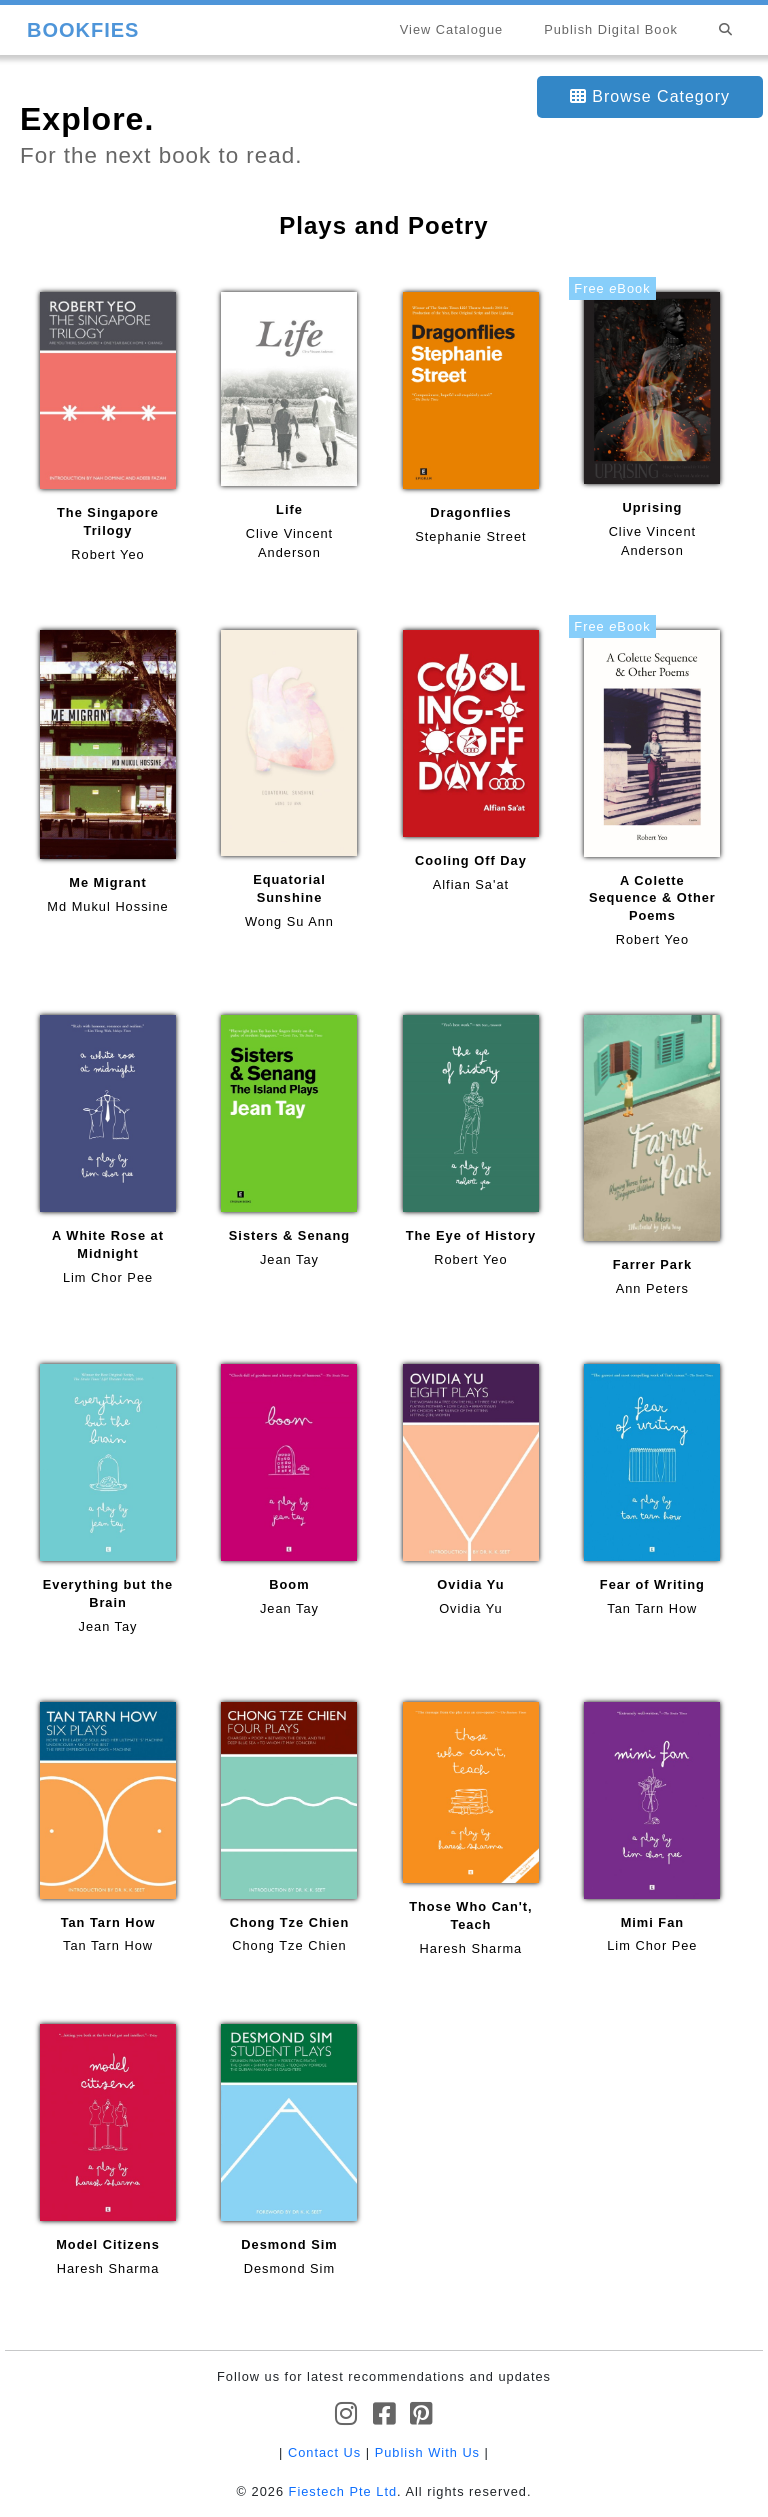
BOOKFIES (83, 30)
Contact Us (324, 2452)
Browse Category (650, 96)
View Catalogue (451, 29)
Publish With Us (427, 2452)
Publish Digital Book (611, 29)
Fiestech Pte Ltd (343, 2491)
